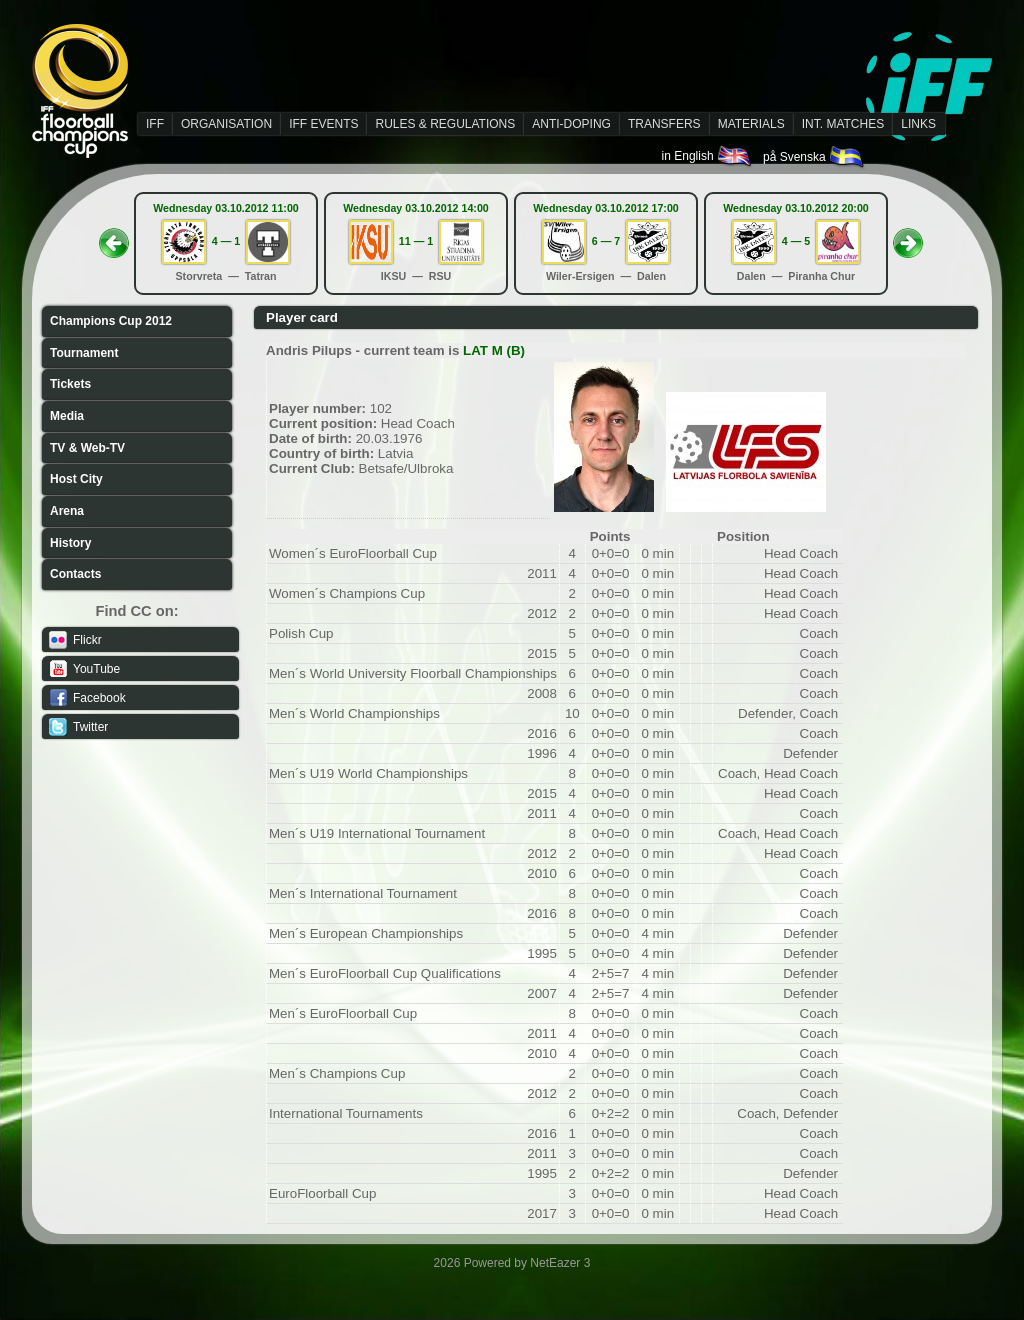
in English (707, 156)
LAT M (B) (494, 350)
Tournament (84, 353)
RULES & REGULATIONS (445, 124)
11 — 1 (416, 241)
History (70, 543)
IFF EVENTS (323, 124)
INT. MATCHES (843, 124)
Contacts (75, 574)
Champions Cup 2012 (111, 321)
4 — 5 (796, 241)
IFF (155, 124)
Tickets (70, 384)
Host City (76, 479)
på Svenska (814, 157)
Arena (67, 511)
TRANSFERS (664, 124)
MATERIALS (751, 124)
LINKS (918, 124)
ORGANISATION (226, 124)
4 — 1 (226, 241)
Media (67, 416)
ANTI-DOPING (571, 124)
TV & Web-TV (87, 448)
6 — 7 (606, 241)
